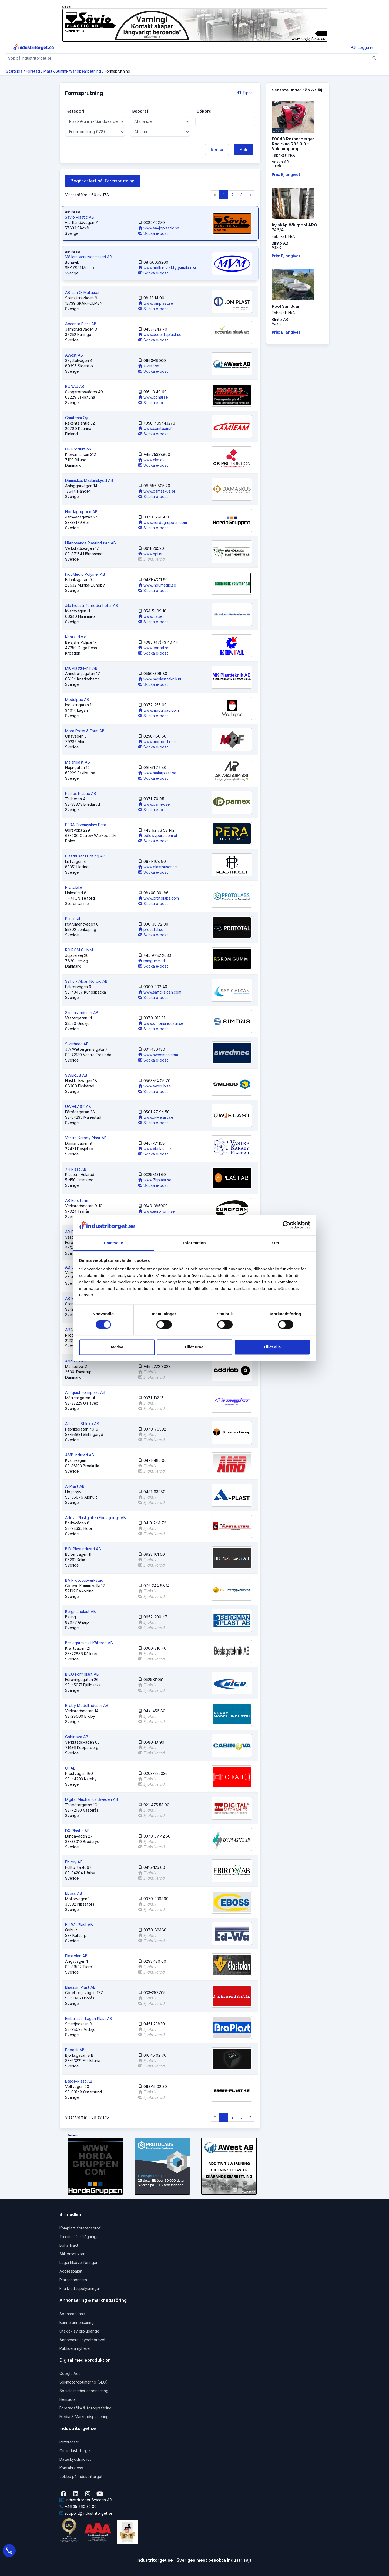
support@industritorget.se (85, 2513)
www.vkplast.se (154, 1148)
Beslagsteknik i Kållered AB (89, 1642)
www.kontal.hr (153, 647)
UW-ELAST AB (78, 1106)
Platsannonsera (73, 2279)
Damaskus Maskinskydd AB (89, 480)
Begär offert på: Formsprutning (103, 181)
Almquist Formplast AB (85, 1392)
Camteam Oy (76, 417)
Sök (243, 149)
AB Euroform (76, 1200)
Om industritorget (75, 2450)
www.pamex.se (154, 804)
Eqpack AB (75, 2050)
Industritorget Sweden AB (85, 2499)
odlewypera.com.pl (157, 835)
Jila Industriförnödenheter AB (91, 605)
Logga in (362, 47)
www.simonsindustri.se (160, 1023)
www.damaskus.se (156, 491)
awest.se (148, 366)
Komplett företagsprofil (80, 2228)
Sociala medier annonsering (83, 2390)
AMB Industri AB (79, 1455)
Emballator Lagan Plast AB (88, 2018)
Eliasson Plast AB (80, 1987)
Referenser (69, 2442)
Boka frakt (68, 2245)
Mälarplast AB (77, 762)
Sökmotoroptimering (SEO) (83, 2382)
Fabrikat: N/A (283, 155)
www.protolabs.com (158, 898)
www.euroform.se (156, 1211)
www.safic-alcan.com (159, 992)
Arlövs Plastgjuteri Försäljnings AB (95, 1517)
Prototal (72, 918)
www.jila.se (150, 616)
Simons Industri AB (81, 1012)
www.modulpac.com (158, 710)
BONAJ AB (74, 386)
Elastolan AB (76, 1956)
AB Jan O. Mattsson (82, 292)
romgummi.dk (152, 960)
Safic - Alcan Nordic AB (86, 981)
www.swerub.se (154, 1086)
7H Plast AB (75, 1169)
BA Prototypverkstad (84, 1580)
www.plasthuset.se (157, 867)
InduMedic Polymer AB (85, 574)
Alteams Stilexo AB (82, 1423)
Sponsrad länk (72, 2313)
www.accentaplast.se (159, 334)
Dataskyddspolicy (75, 2459)
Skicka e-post (153, 233)
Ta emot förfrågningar (79, 2236)
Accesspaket (71, 2271)
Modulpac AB (77, 699)
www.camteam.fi (155, 428)
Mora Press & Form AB (85, 730)
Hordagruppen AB (81, 511)
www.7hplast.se (154, 1180)
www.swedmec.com (158, 1054)
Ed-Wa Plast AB (79, 1924)
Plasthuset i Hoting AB (85, 856)
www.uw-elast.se (155, 1117)
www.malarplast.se (157, 773)
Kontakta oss (71, 2468)
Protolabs (74, 887)
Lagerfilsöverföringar (78, 2262)
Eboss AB (73, 1893)
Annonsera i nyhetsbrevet (82, 2339)
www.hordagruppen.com (162, 522)
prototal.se (150, 929)
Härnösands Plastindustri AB (90, 543)
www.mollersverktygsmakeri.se (167, 267)
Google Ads (70, 2373)
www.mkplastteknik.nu (160, 679)
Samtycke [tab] (113, 1242)
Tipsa (245, 92)
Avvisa (116, 1347)
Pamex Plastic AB (80, 793)
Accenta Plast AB (80, 323)
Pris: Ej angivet (286, 174)
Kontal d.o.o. (76, 637)
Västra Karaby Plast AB (86, 1138)
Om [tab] (275, 1242)
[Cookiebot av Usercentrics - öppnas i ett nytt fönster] (286, 1225)
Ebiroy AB (74, 1862)
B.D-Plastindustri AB (83, 1549)
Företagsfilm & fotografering (85, 2408)
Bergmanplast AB (80, 1611)
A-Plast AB (75, 1486)
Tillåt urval (195, 1347)
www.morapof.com (157, 741)
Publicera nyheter (75, 2348)
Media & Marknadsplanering (84, 2416)
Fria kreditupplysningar (79, 2288)
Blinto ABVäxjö (280, 245)
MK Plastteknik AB (81, 668)
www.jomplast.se (155, 303)
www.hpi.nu (150, 553)
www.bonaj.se (153, 397)
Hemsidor (67, 2399)
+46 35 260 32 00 (78, 2506)
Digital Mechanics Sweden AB (91, 1799)
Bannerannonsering (76, 2322)
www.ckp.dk (151, 459)
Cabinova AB (76, 1736)
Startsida (14, 71)
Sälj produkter (72, 2254)
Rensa (217, 149)
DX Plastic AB (77, 1830)
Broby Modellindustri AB (86, 1705)
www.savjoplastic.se (158, 228)
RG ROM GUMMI (79, 950)
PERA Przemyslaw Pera (85, 824)
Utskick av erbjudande (79, 2331)
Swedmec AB (77, 1044)
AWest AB (74, 355)
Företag (33, 71)
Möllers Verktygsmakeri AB (88, 257)
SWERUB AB (76, 1075)
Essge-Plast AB (78, 2081)
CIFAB (70, 1768)
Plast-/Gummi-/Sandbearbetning (72, 71)
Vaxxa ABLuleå (280, 164)
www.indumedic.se (157, 585)
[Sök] (374, 58)
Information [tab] (194, 1242)
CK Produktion (78, 449)
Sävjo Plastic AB (79, 217)
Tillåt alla (272, 1347)
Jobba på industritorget (81, 2476)
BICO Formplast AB (82, 1674)
